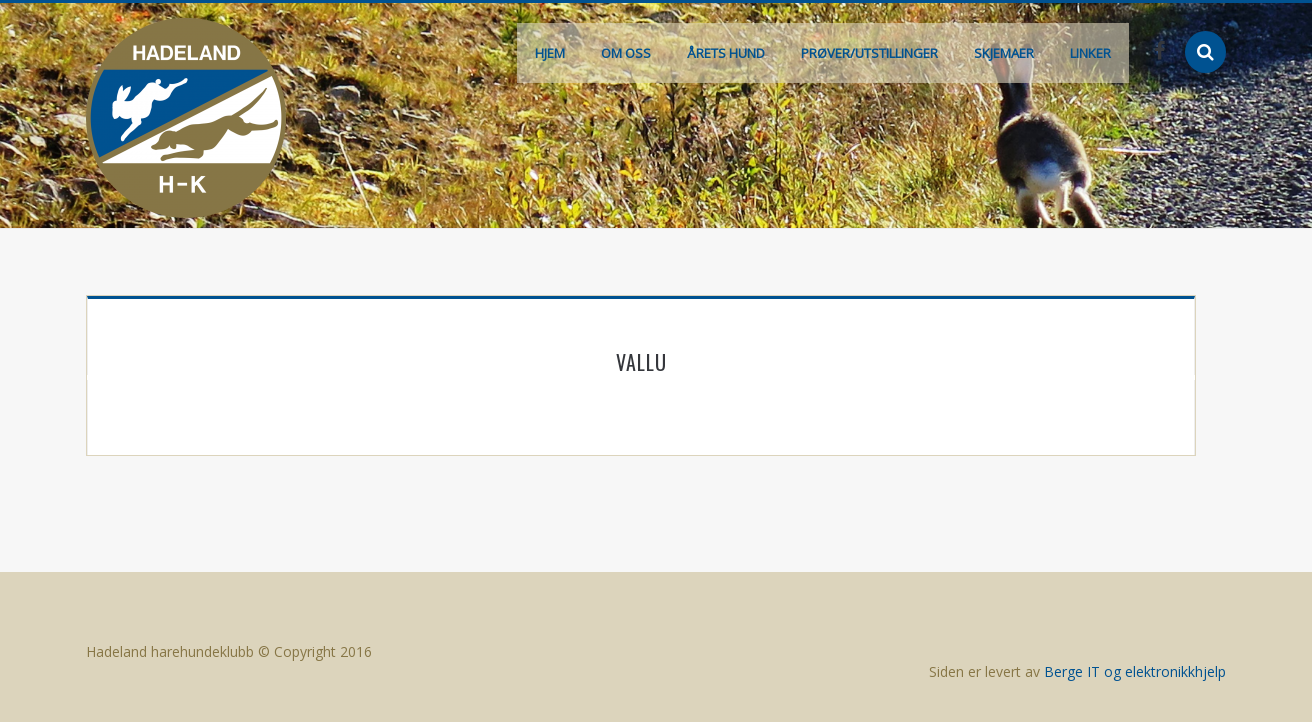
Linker (1090, 53)
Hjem (550, 53)
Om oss (626, 53)
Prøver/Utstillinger (869, 53)
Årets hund (726, 53)
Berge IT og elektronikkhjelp (1135, 671)
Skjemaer (1004, 53)
